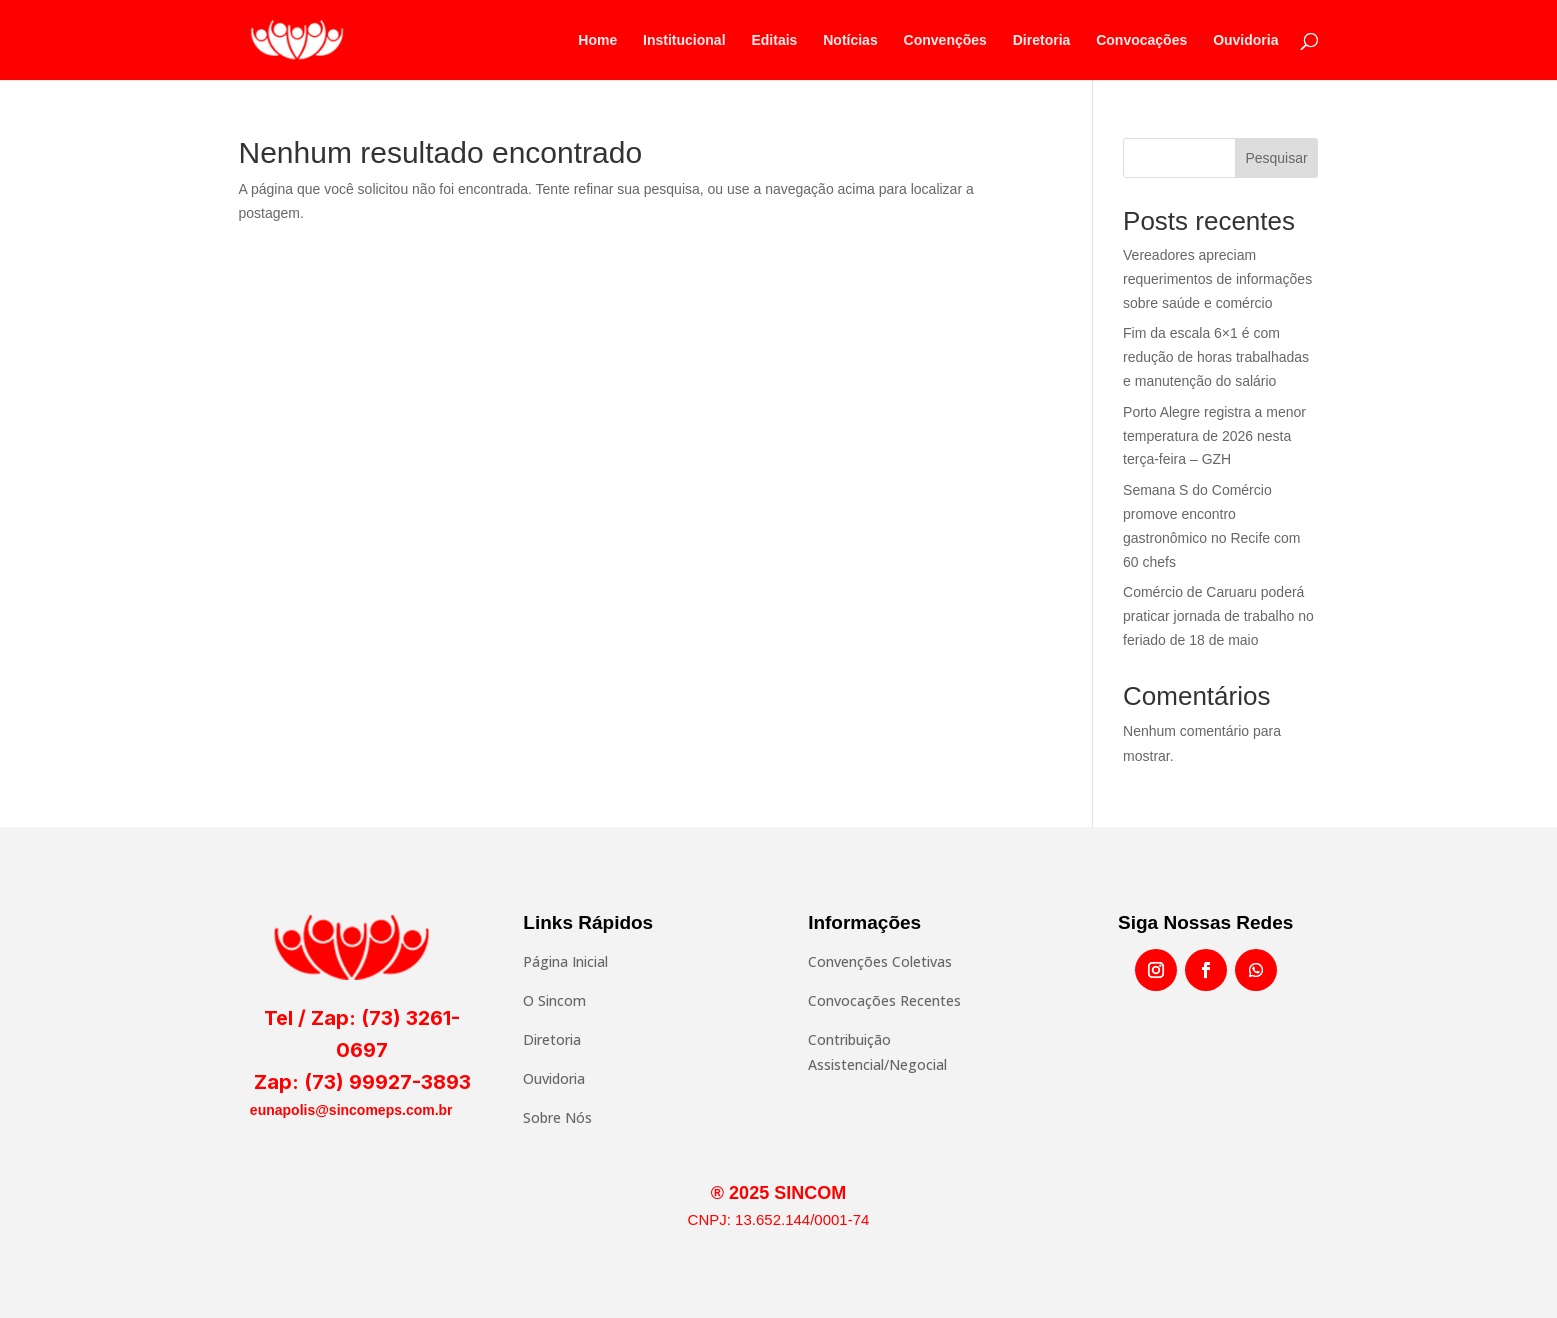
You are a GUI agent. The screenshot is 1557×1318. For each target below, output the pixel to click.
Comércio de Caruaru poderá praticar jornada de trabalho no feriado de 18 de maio (1218, 616)
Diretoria (1042, 40)
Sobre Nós (557, 1117)
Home (597, 40)
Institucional (684, 40)
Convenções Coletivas (880, 961)
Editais (774, 40)
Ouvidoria (1245, 40)
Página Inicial (565, 961)
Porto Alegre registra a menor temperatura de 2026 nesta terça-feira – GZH (1214, 436)
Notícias (850, 40)
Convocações (1141, 40)
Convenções (945, 40)
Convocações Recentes (884, 1000)
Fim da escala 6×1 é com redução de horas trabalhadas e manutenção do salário (1216, 357)
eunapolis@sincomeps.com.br (351, 1110)
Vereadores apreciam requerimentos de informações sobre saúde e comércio (1217, 279)
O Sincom (554, 1000)
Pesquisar (1276, 158)
